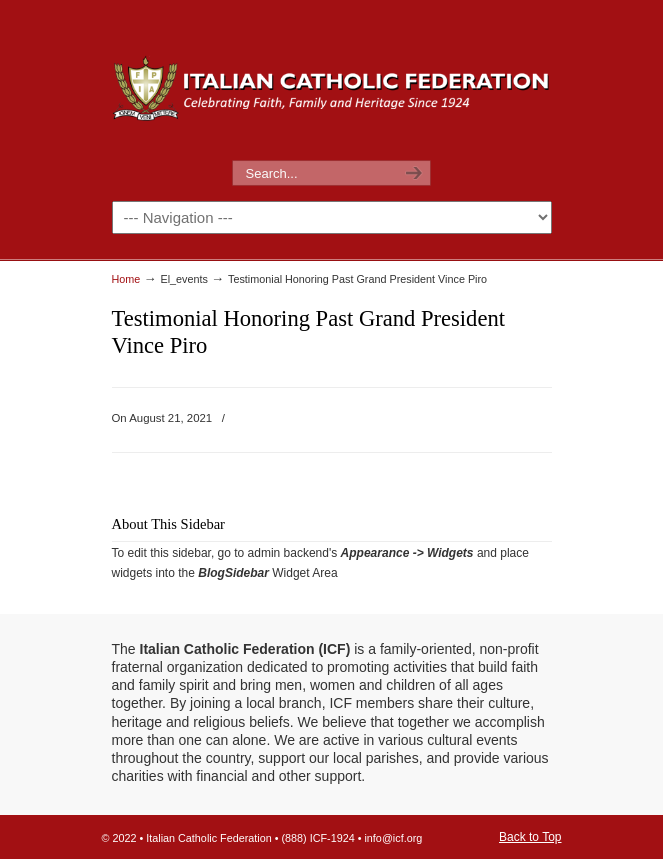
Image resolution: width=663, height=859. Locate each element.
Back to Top (530, 837)
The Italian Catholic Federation (332, 81)
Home (126, 279)
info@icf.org (393, 838)
